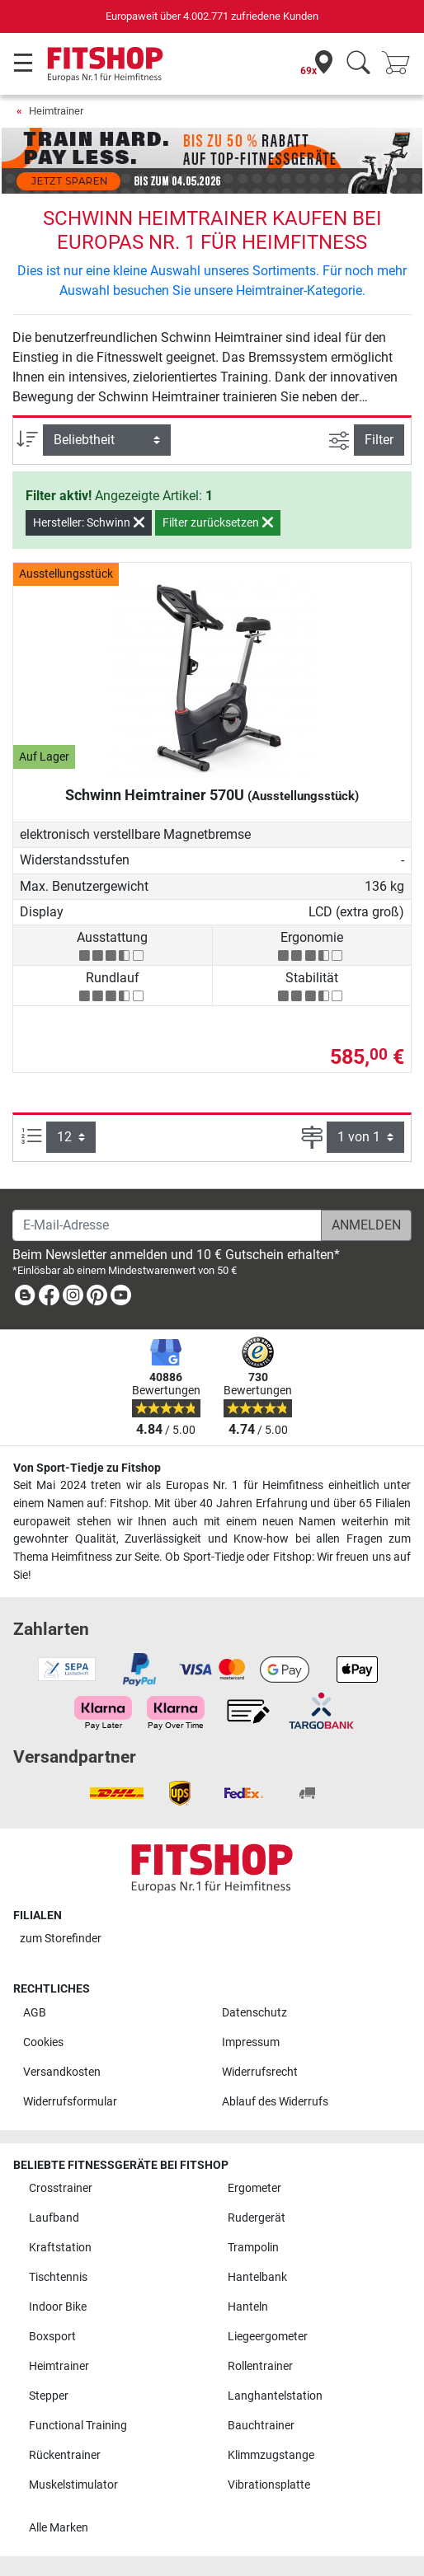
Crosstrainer (60, 2188)
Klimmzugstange (271, 2455)
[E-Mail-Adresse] (167, 1225)
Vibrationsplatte (269, 2485)
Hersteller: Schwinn (88, 522)
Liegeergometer (268, 2337)
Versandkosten (62, 2072)
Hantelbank (257, 2277)
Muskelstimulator (73, 2485)
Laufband (54, 2218)
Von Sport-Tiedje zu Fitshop (87, 1468)
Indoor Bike (58, 2307)
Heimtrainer (56, 111)
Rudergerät (256, 2218)
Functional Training (78, 2426)
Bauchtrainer (261, 2426)
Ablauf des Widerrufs (275, 2102)
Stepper (48, 2396)
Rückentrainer (65, 2455)
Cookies (43, 2042)
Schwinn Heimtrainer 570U (212, 794)
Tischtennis (58, 2277)
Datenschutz (254, 2013)
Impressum (251, 2042)
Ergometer (254, 2188)
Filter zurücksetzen (218, 522)
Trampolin (253, 2248)
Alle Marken (58, 2528)
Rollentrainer (260, 2366)
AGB (34, 2013)
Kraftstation (60, 2248)
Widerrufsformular (70, 2102)
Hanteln (248, 2307)
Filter (379, 439)
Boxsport (52, 2337)
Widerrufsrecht (260, 2072)
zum (60, 1939)
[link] (24, 1298)
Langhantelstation (275, 2396)
